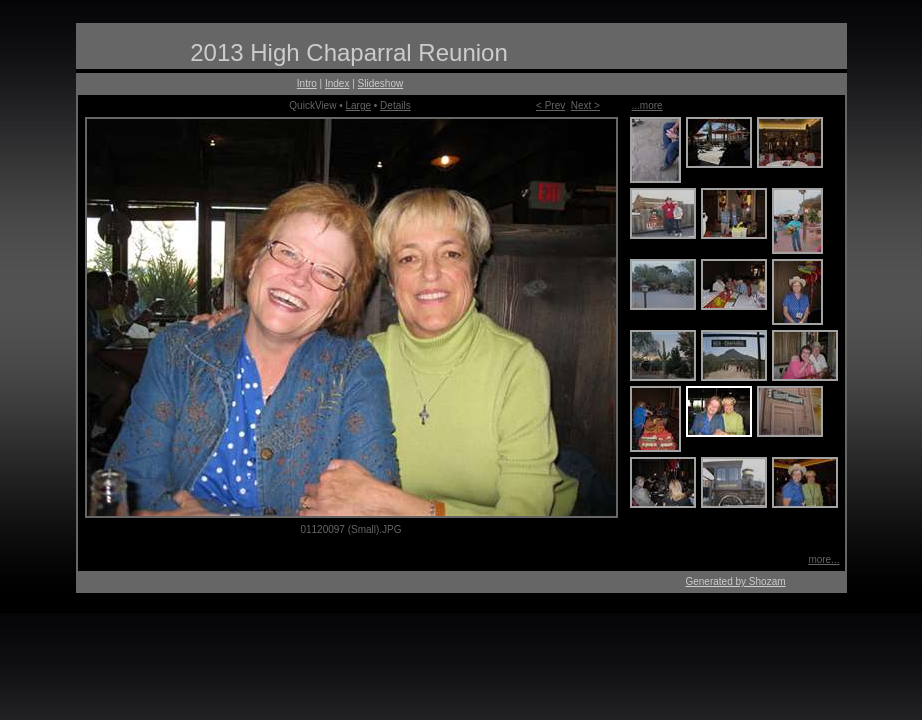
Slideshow (381, 83)
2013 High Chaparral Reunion (349, 52)
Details (395, 105)
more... (823, 559)
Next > (585, 105)
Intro (307, 83)
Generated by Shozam (735, 581)
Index (337, 83)
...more (647, 105)
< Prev (550, 105)
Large (358, 105)
